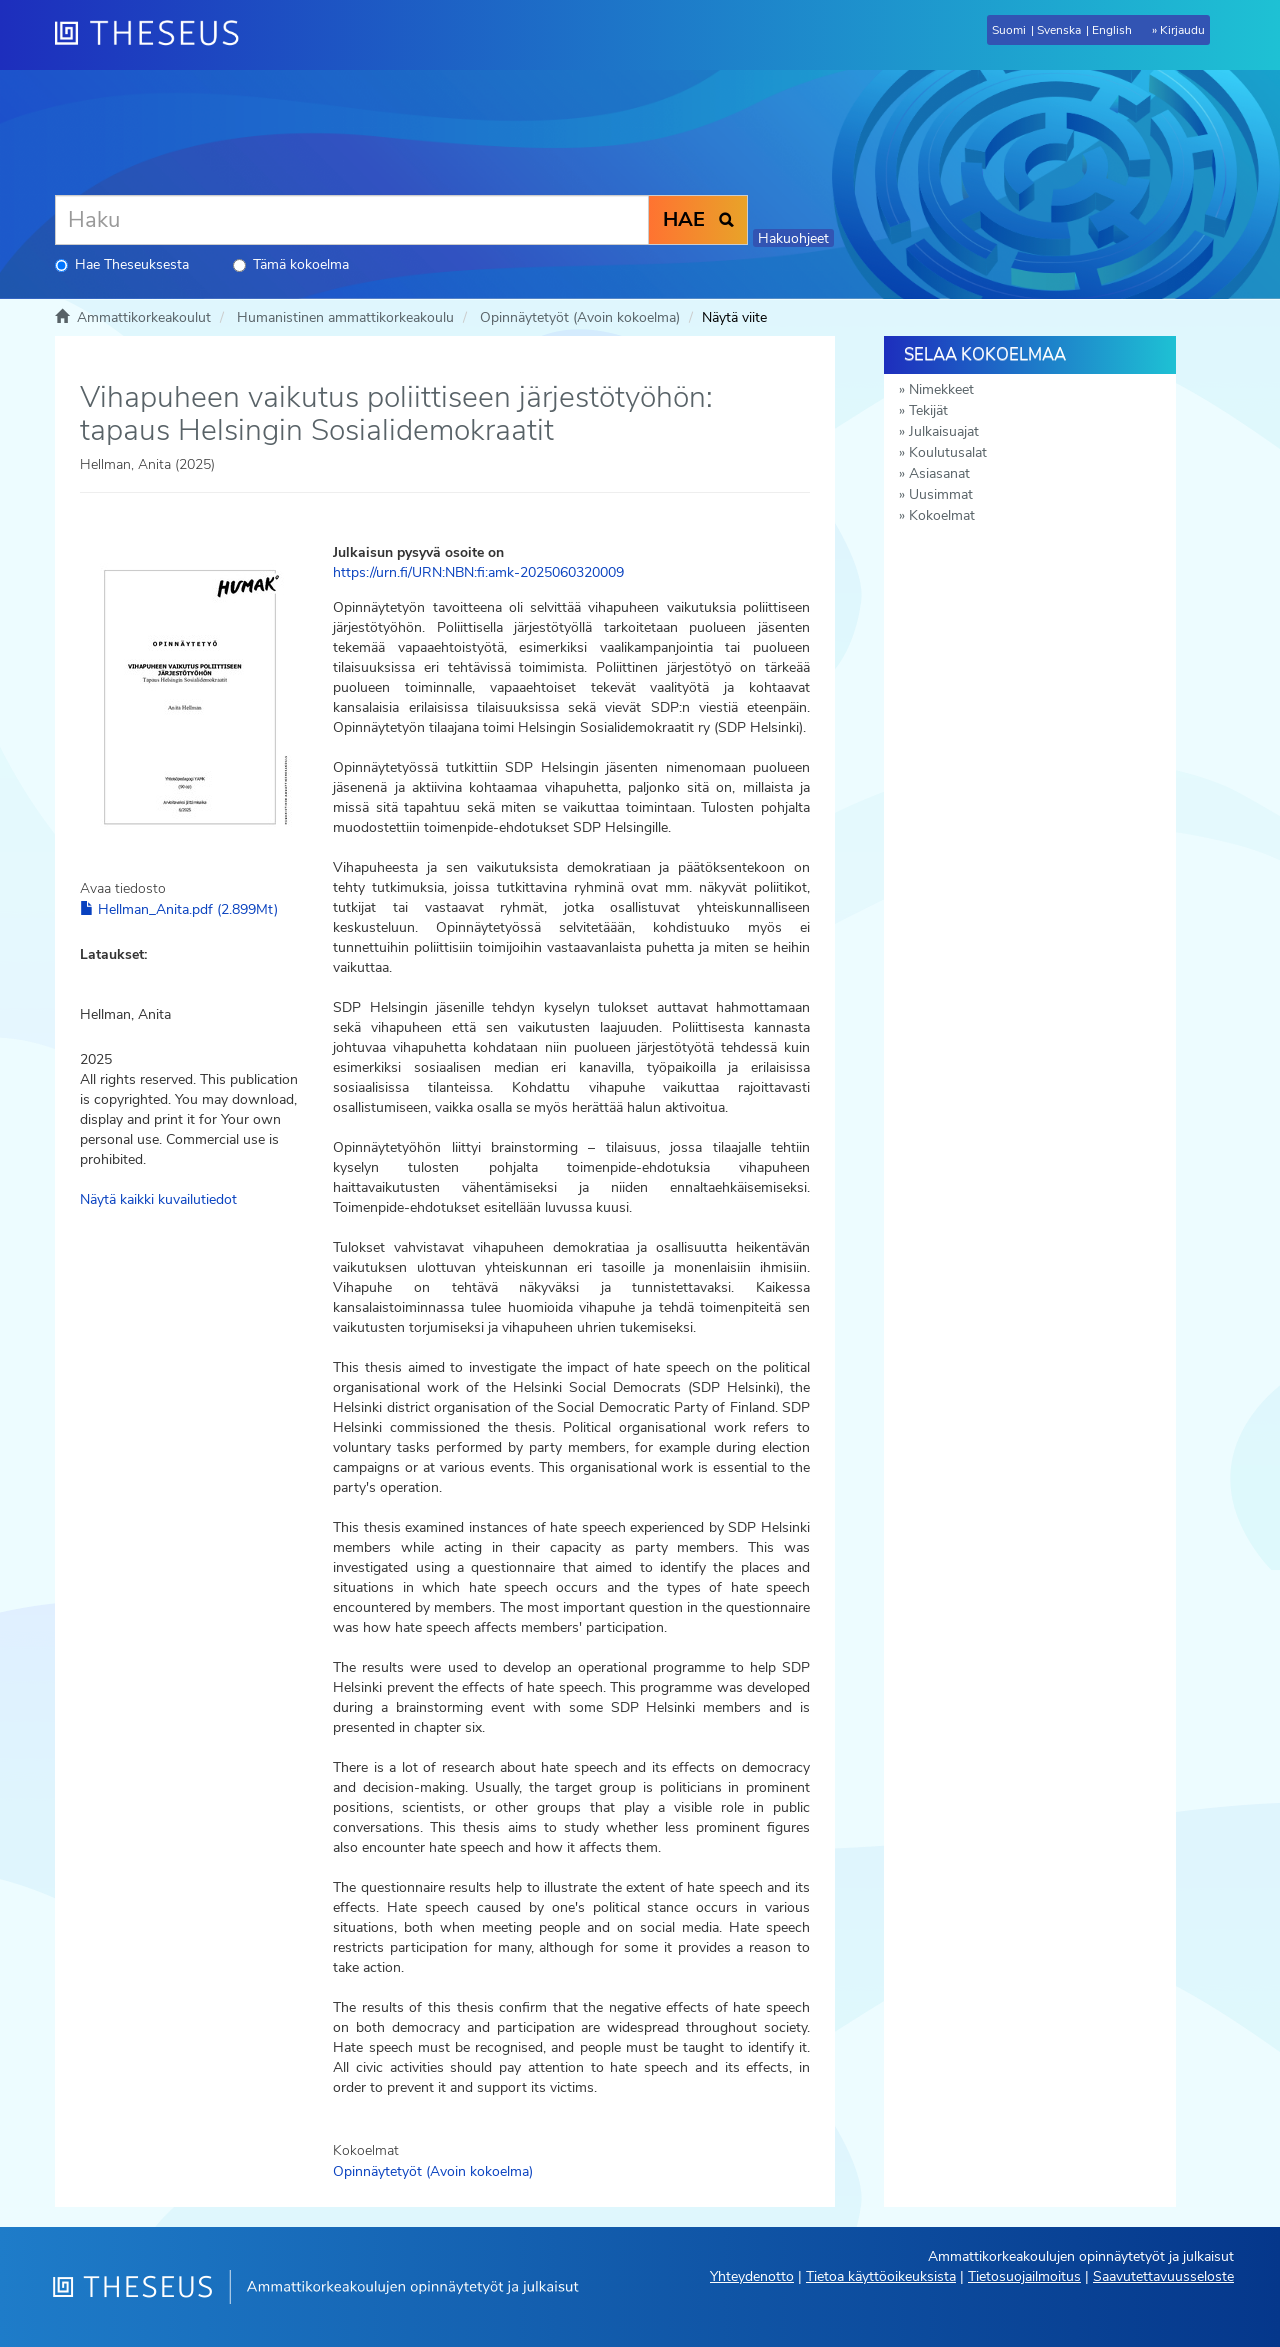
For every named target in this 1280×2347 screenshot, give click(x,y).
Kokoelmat (942, 515)
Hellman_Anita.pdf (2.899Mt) (179, 909)
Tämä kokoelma (291, 264)
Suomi (1009, 30)
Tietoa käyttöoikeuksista (881, 2276)
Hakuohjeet (793, 238)
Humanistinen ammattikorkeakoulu (345, 317)
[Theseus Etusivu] (155, 35)
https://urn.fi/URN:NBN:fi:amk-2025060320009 (478, 572)
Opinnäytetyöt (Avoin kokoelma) (580, 317)
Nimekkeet (941, 389)
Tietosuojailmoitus (1024, 2276)
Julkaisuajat (944, 431)
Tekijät (928, 410)
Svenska (1059, 30)
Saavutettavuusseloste (1163, 2276)
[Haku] (352, 220)
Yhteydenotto (752, 2276)
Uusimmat (941, 494)
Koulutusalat (948, 452)
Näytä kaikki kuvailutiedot (158, 1199)
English (1112, 30)
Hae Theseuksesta (122, 264)
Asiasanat (939, 473)
